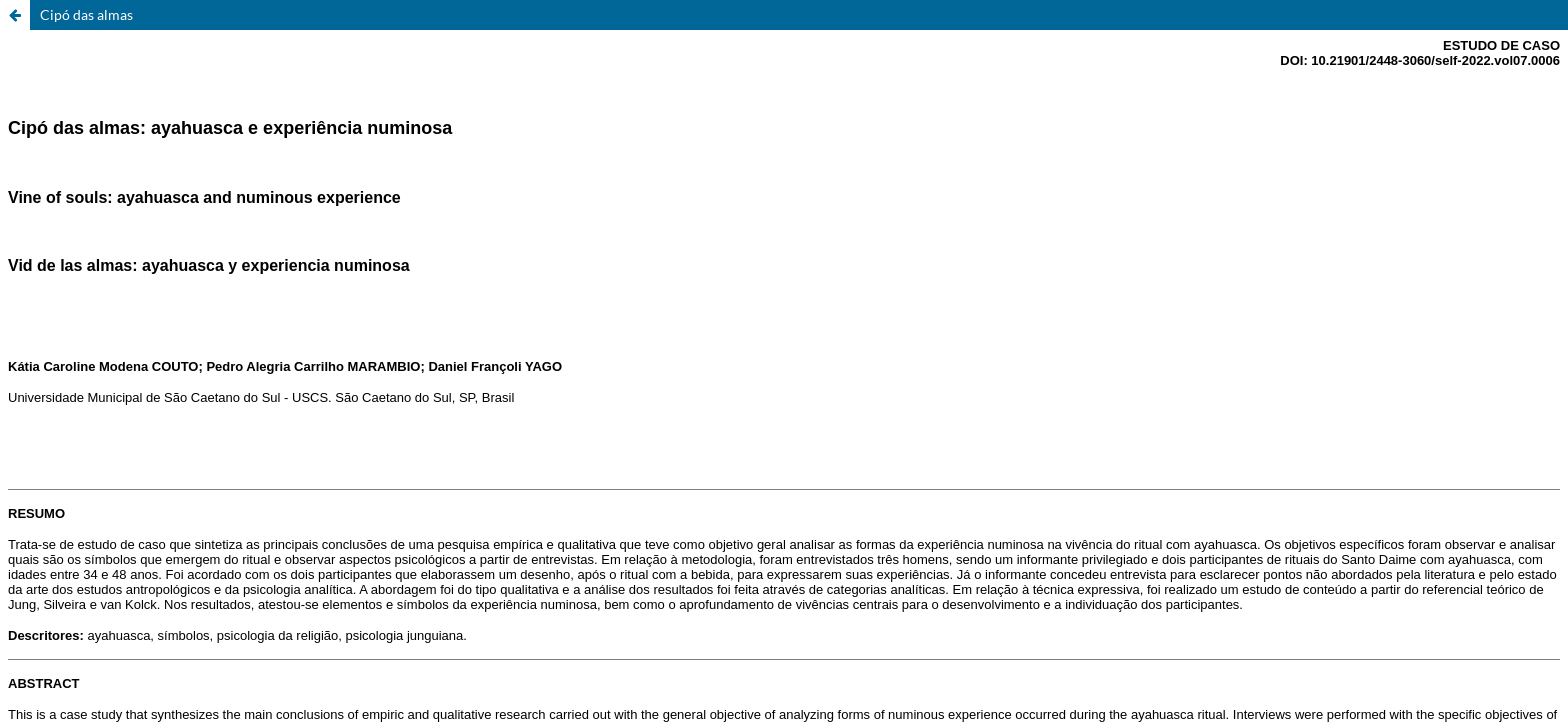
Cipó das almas (86, 14)
